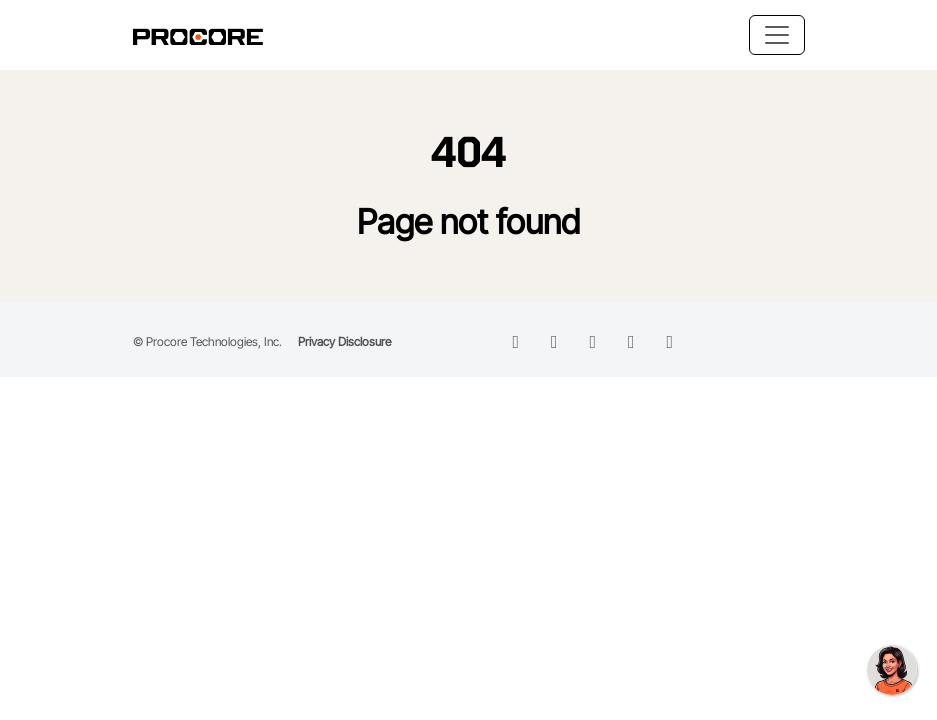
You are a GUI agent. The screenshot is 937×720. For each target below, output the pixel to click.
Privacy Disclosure (344, 341)
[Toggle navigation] (777, 35)
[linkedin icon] (516, 341)
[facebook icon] (554, 341)
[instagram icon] (631, 341)
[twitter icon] (593, 341)
